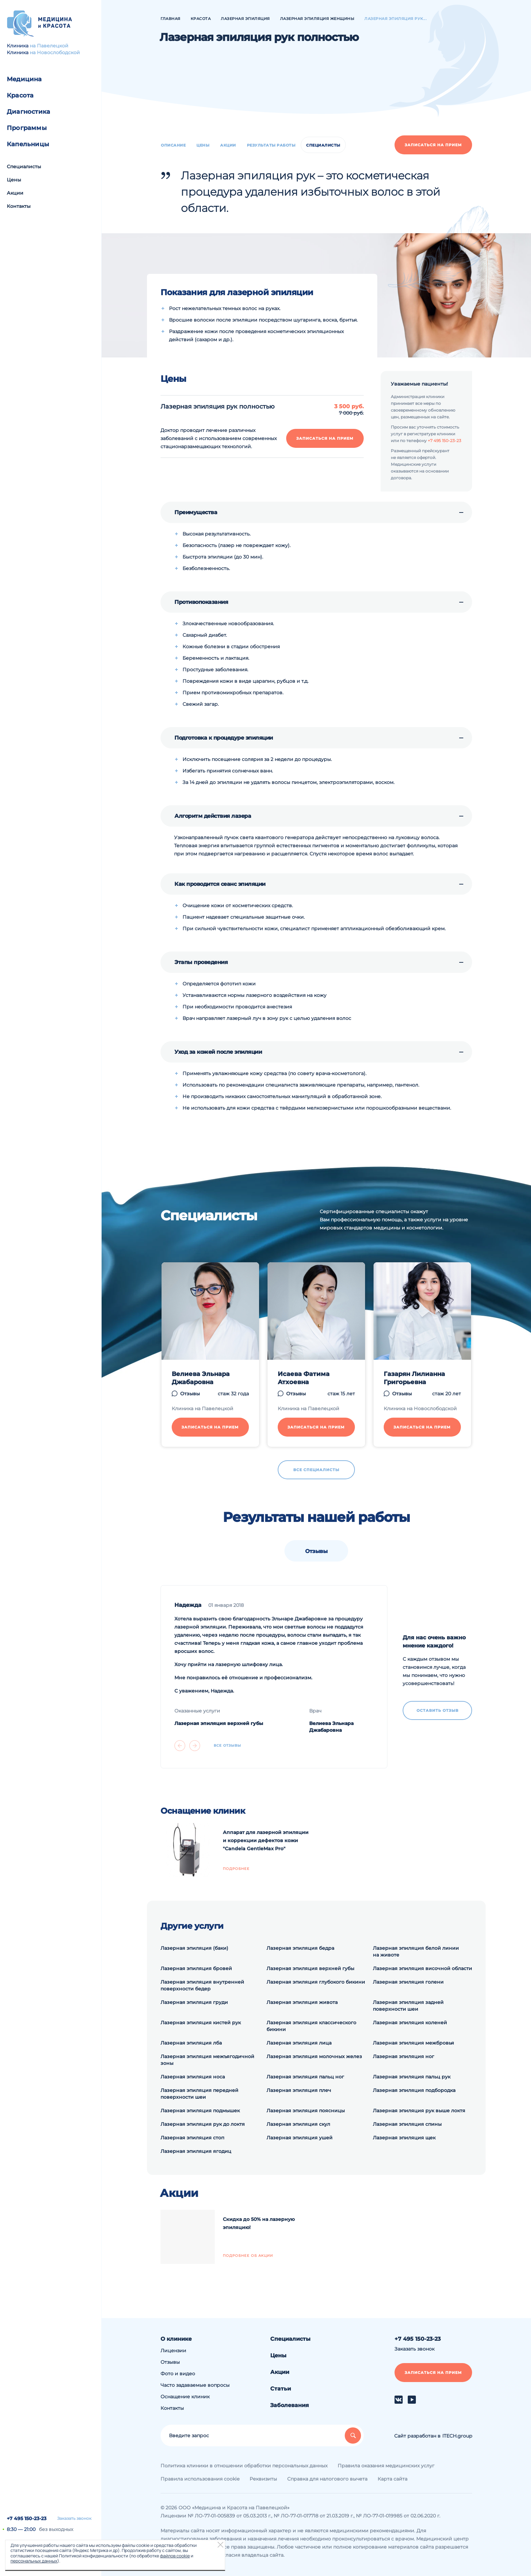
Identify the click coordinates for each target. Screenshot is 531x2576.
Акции (15, 193)
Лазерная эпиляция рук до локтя (203, 2124)
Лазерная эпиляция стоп (192, 2138)
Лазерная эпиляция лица (299, 2043)
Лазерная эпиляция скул (298, 2124)
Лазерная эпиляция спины (407, 2124)
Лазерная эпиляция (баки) (194, 1948)
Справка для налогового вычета (327, 2478)
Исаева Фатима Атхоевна (304, 1378)
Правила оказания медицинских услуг (386, 2465)
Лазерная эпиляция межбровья (413, 2043)
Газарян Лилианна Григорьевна (414, 1378)
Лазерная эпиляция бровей (196, 1968)
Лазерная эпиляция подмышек (200, 2111)
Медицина (24, 79)
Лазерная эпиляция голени (408, 1982)
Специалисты (24, 166)
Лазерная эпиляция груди (194, 2002)
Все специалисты (316, 1469)
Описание (173, 145)
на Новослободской (55, 52)
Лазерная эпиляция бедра (300, 1948)
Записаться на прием (433, 145)
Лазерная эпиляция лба (191, 2043)
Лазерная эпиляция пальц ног (305, 2077)
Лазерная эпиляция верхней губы (310, 1968)
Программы (27, 128)
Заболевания (289, 2405)
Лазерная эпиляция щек (404, 2138)
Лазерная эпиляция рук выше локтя (419, 2111)
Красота (20, 95)
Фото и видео (178, 2374)
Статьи (280, 2388)
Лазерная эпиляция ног (403, 2056)
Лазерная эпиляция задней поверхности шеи (408, 2005)
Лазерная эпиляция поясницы (306, 2111)
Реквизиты (263, 2478)
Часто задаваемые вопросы (195, 2385)
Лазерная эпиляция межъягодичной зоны (207, 2059)
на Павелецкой (49, 46)
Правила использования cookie (200, 2478)
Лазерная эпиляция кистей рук (201, 2023)
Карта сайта (392, 2478)
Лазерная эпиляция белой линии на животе (416, 1951)
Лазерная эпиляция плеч (299, 2090)
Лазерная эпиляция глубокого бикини (316, 1982)
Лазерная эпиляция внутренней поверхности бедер (202, 1985)
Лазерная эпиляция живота (302, 2002)
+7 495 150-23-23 (26, 2518)
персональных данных (33, 2561)
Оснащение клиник (185, 2397)
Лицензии (173, 2351)
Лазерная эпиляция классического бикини (311, 2026)
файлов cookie (175, 2556)
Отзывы (190, 1393)
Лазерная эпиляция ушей (300, 2138)
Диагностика (28, 112)
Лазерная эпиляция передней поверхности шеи (199, 2093)
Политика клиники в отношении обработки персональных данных (244, 2465)
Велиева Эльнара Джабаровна (201, 1378)
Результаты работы (271, 145)
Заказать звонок (74, 2518)
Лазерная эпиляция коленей (410, 2023)
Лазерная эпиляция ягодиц (196, 2151)
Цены (14, 179)
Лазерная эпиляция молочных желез (314, 2056)
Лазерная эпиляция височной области (422, 1968)
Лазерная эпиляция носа (193, 2077)
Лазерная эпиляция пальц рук (411, 2077)
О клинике (176, 2339)
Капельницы (28, 144)
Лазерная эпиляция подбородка (414, 2090)
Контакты (18, 206)
